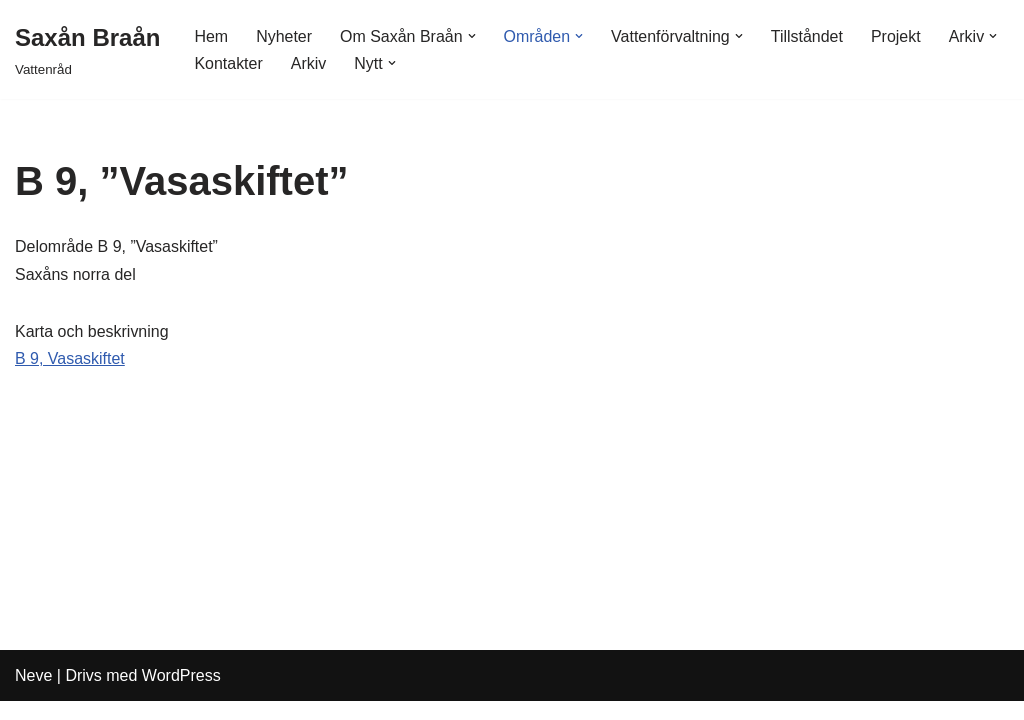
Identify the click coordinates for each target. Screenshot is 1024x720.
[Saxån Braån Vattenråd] (87, 49)
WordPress (181, 694)
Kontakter (228, 63)
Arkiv (309, 63)
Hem (211, 36)
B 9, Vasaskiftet (70, 358)
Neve (33, 694)
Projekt (897, 36)
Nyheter (284, 36)
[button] (472, 36)
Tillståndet (808, 36)
